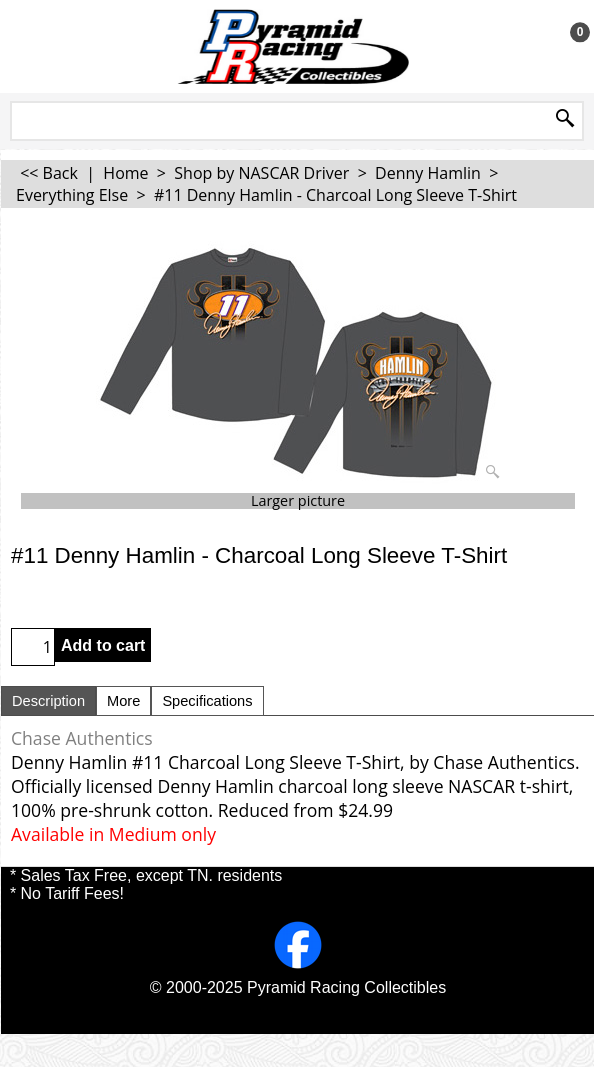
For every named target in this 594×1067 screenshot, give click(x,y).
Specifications (207, 701)
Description (48, 701)
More (123, 701)
